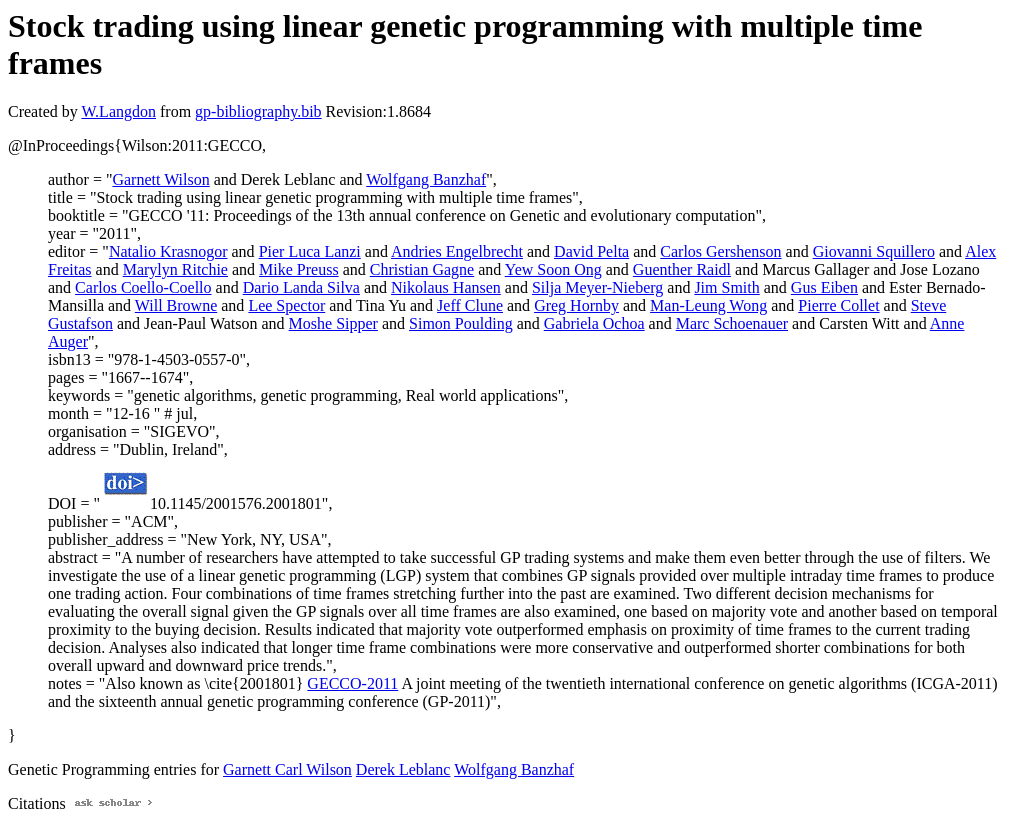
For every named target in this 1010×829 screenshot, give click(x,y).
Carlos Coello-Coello (143, 287)
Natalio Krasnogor (168, 251)
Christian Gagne (422, 269)
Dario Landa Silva (301, 287)
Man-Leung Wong (708, 305)
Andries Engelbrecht (457, 251)
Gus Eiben (824, 287)
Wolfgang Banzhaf (426, 179)
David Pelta (591, 251)
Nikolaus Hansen (446, 287)
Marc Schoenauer (732, 323)
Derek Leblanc (403, 769)
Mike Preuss (299, 269)
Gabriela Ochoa (594, 323)
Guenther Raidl (682, 269)
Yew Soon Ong (553, 269)
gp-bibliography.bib (258, 111)
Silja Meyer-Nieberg (597, 287)
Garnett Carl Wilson (287, 769)
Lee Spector (286, 305)
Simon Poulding (461, 323)
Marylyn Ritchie (175, 269)
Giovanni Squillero (874, 251)
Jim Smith (726, 287)
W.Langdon (118, 111)
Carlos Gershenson (720, 251)
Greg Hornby (576, 305)
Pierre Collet (838, 305)
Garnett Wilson (160, 179)
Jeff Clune (470, 305)
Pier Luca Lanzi (310, 251)
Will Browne (176, 305)
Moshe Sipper (333, 323)
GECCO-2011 (352, 683)
